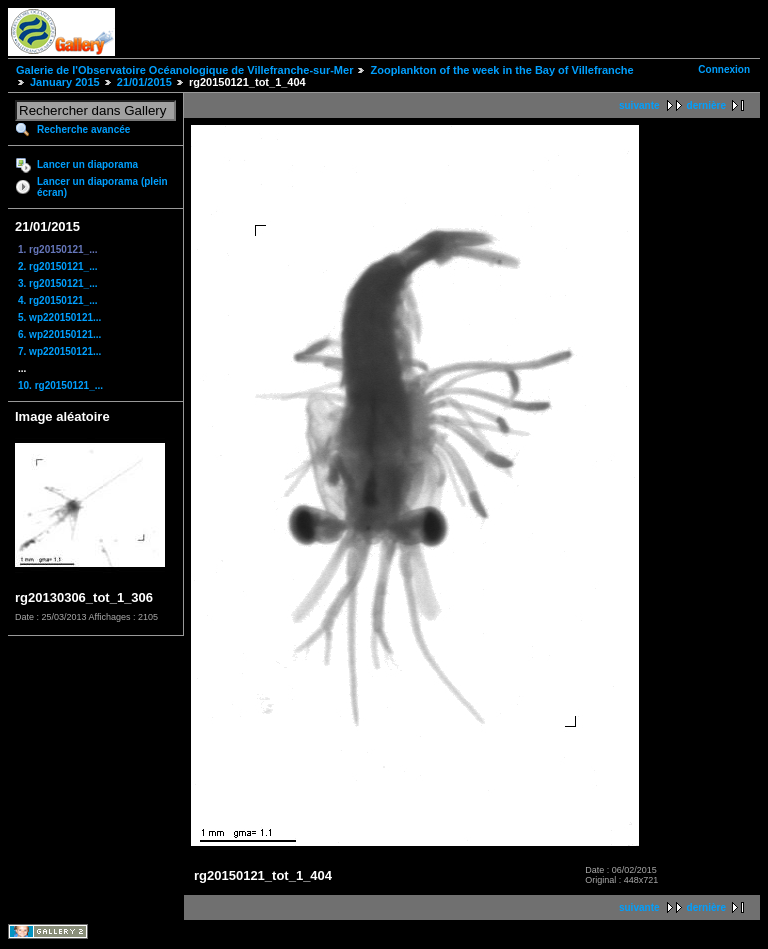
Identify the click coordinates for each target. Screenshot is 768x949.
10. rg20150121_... (60, 385)
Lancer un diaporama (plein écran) (102, 187)
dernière (706, 105)
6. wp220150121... (59, 334)
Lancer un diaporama (87, 164)
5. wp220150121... (59, 317)
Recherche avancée (83, 129)
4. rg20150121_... (58, 300)
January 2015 (65, 82)
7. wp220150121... (59, 351)
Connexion (724, 69)
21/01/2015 (144, 82)
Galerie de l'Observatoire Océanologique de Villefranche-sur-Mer (184, 70)
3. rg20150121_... (58, 283)
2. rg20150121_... (58, 266)
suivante (639, 105)
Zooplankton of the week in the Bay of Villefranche (501, 70)
